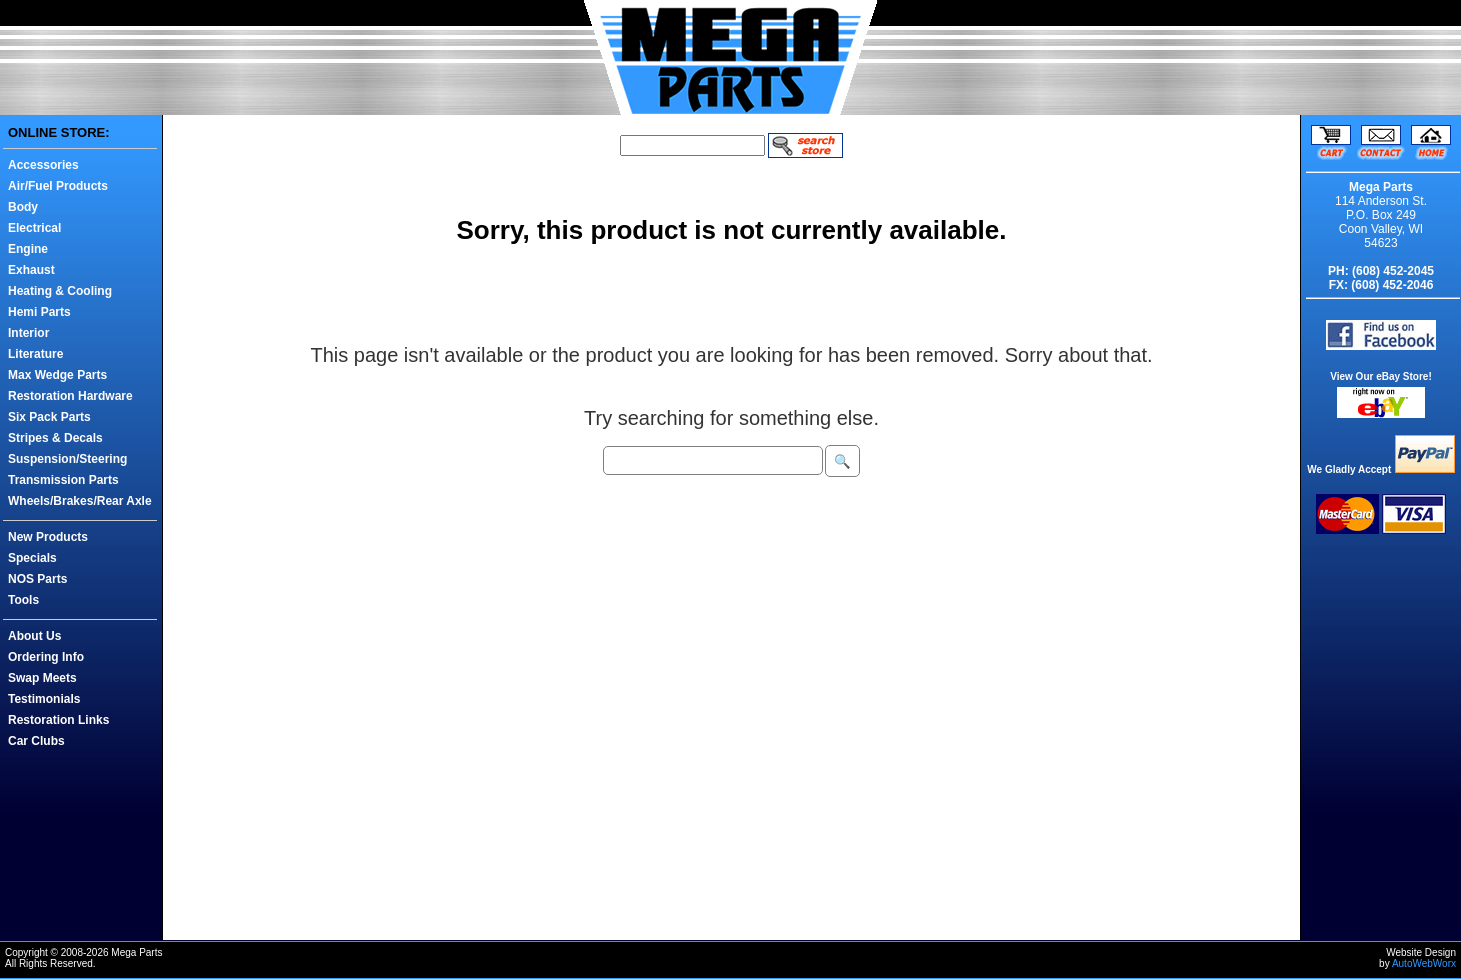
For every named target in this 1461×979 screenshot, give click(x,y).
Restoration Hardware (70, 396)
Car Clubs (36, 741)
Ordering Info (46, 657)
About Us (34, 636)
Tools (23, 600)
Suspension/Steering (67, 459)
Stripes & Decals (55, 438)
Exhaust (31, 270)
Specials (32, 558)
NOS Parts (37, 579)
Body (23, 207)
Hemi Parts (39, 312)
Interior (28, 333)
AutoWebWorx (1424, 963)
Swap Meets (42, 678)
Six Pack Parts (49, 417)
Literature (35, 354)
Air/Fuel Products (58, 186)
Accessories (43, 165)
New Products (48, 537)
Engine (28, 249)
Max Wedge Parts (57, 375)
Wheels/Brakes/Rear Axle (80, 501)
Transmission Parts (63, 480)
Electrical (34, 228)
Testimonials (44, 699)
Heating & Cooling (60, 291)
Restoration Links (58, 720)
